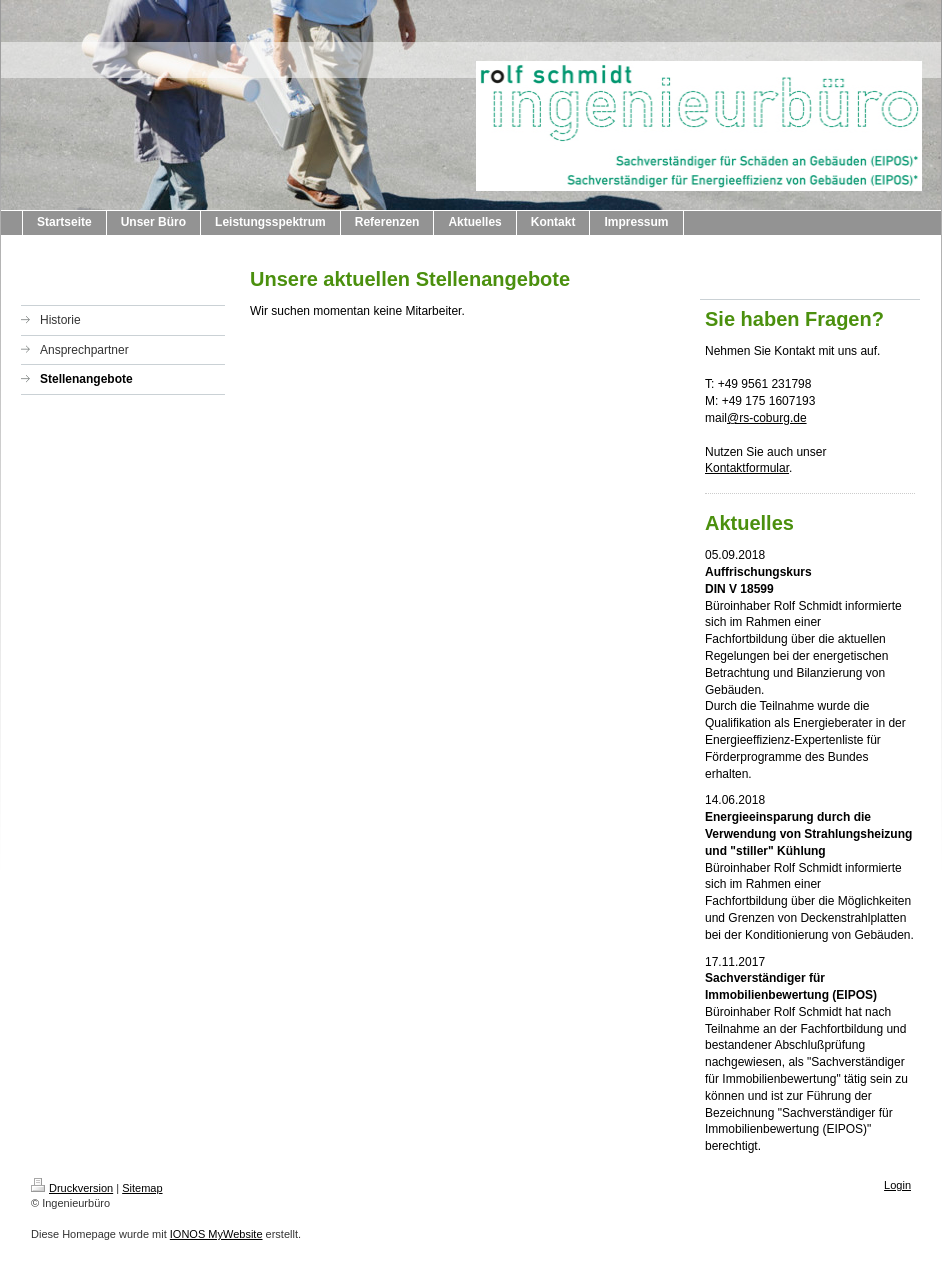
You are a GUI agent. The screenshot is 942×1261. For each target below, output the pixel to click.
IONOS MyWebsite (216, 1234)
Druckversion (72, 1188)
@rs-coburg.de (767, 418)
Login (897, 1185)
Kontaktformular (747, 468)
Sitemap (142, 1188)
